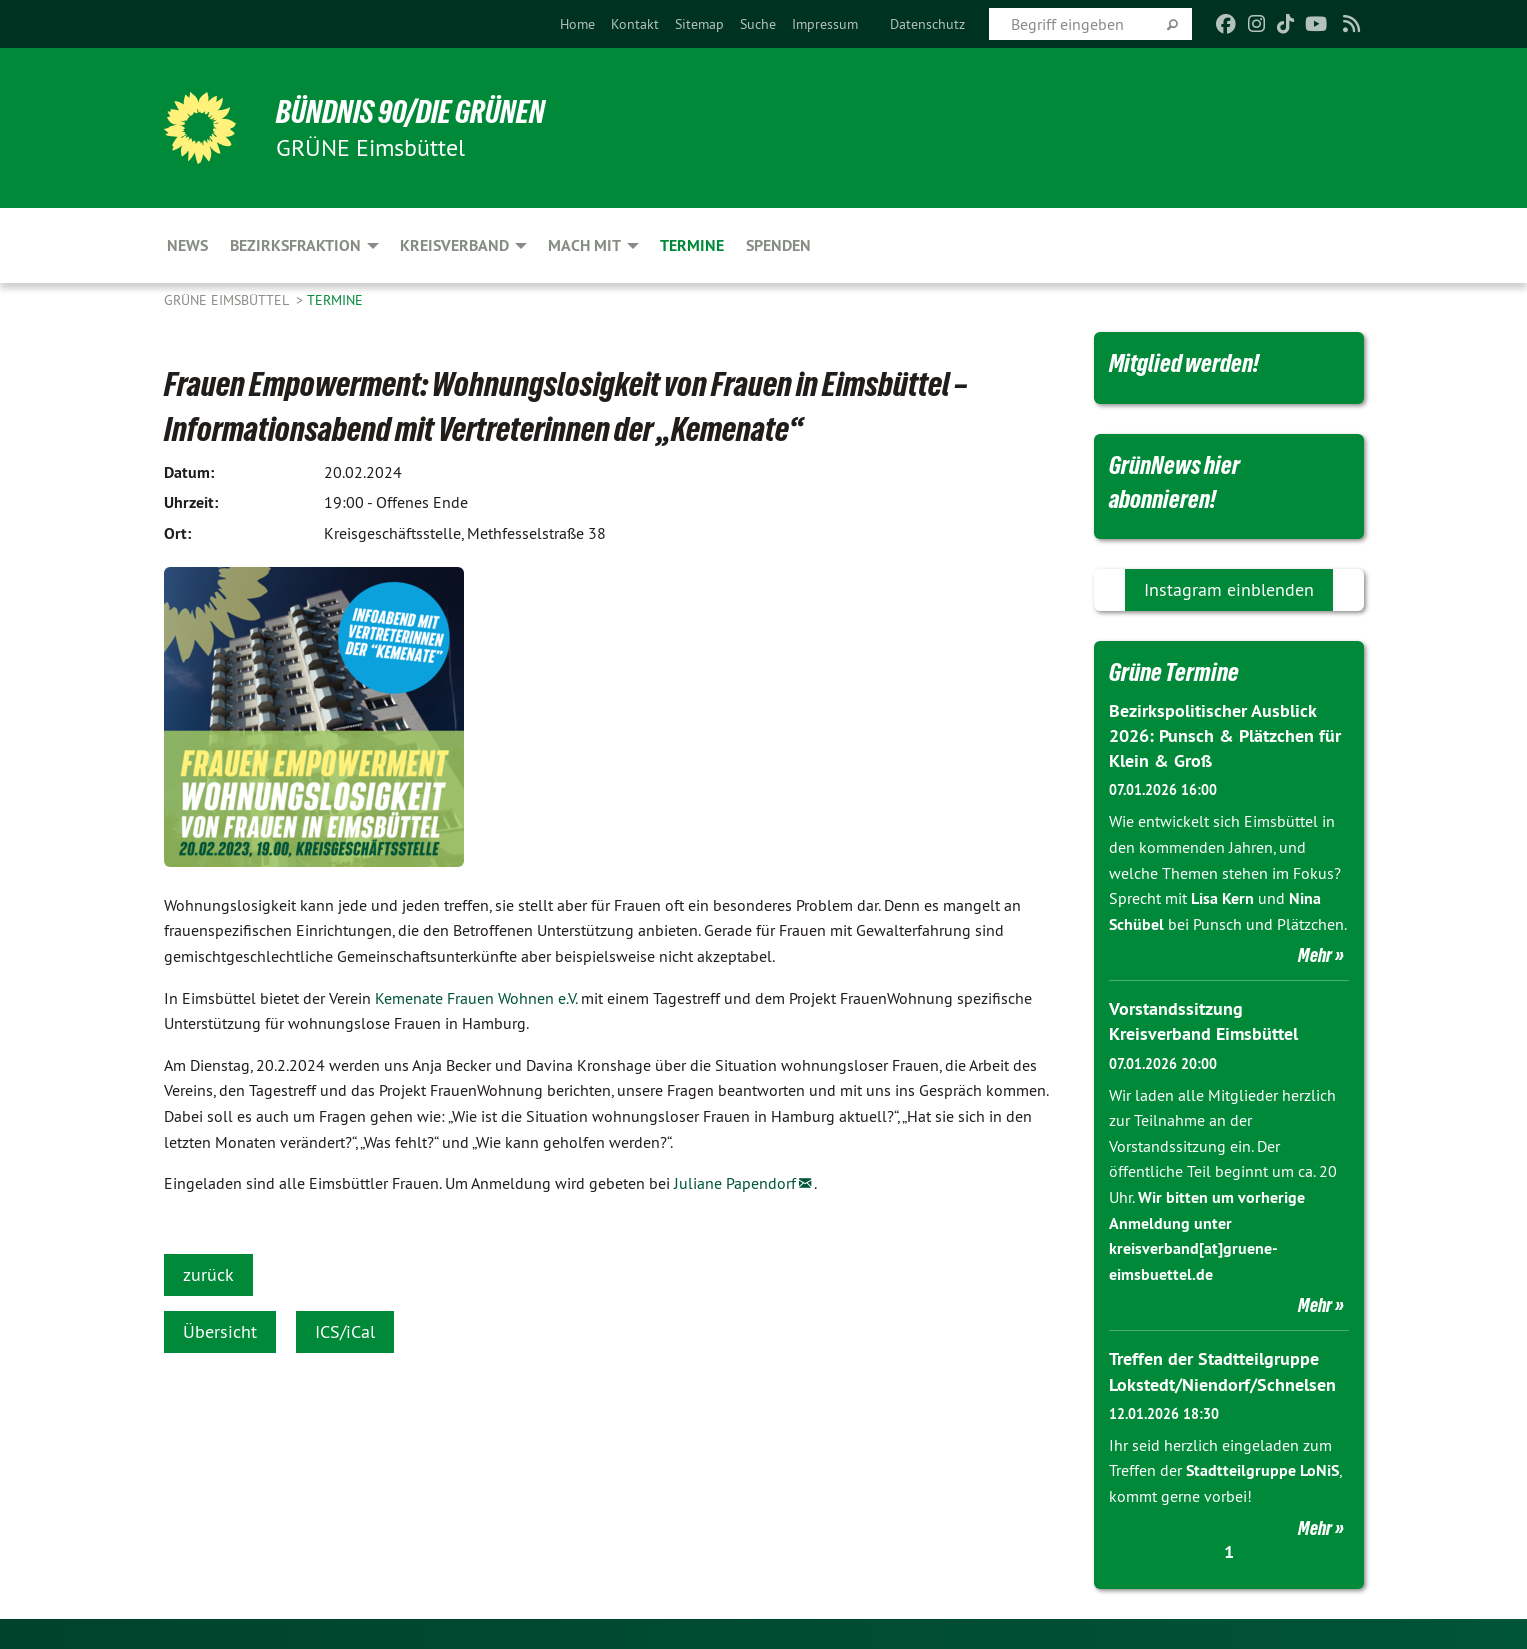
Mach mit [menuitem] (584, 245)
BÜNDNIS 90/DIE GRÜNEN (410, 112)
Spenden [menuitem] (778, 245)
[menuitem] (577, 24)
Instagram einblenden (1229, 589)
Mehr (1315, 955)
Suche (758, 24)
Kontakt (635, 24)
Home (577, 24)
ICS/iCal (345, 1331)
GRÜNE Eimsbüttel (228, 300)
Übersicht (220, 1331)
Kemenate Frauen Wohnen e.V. (476, 998)
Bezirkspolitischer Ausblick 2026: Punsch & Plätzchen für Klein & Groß (1225, 735)
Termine (335, 300)
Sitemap (699, 24)
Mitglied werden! (1184, 363)
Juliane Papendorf (735, 1183)
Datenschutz (927, 24)
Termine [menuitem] (692, 245)
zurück (208, 1274)
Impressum (825, 24)
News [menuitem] (187, 245)
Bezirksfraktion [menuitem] (295, 245)
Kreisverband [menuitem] (454, 245)
